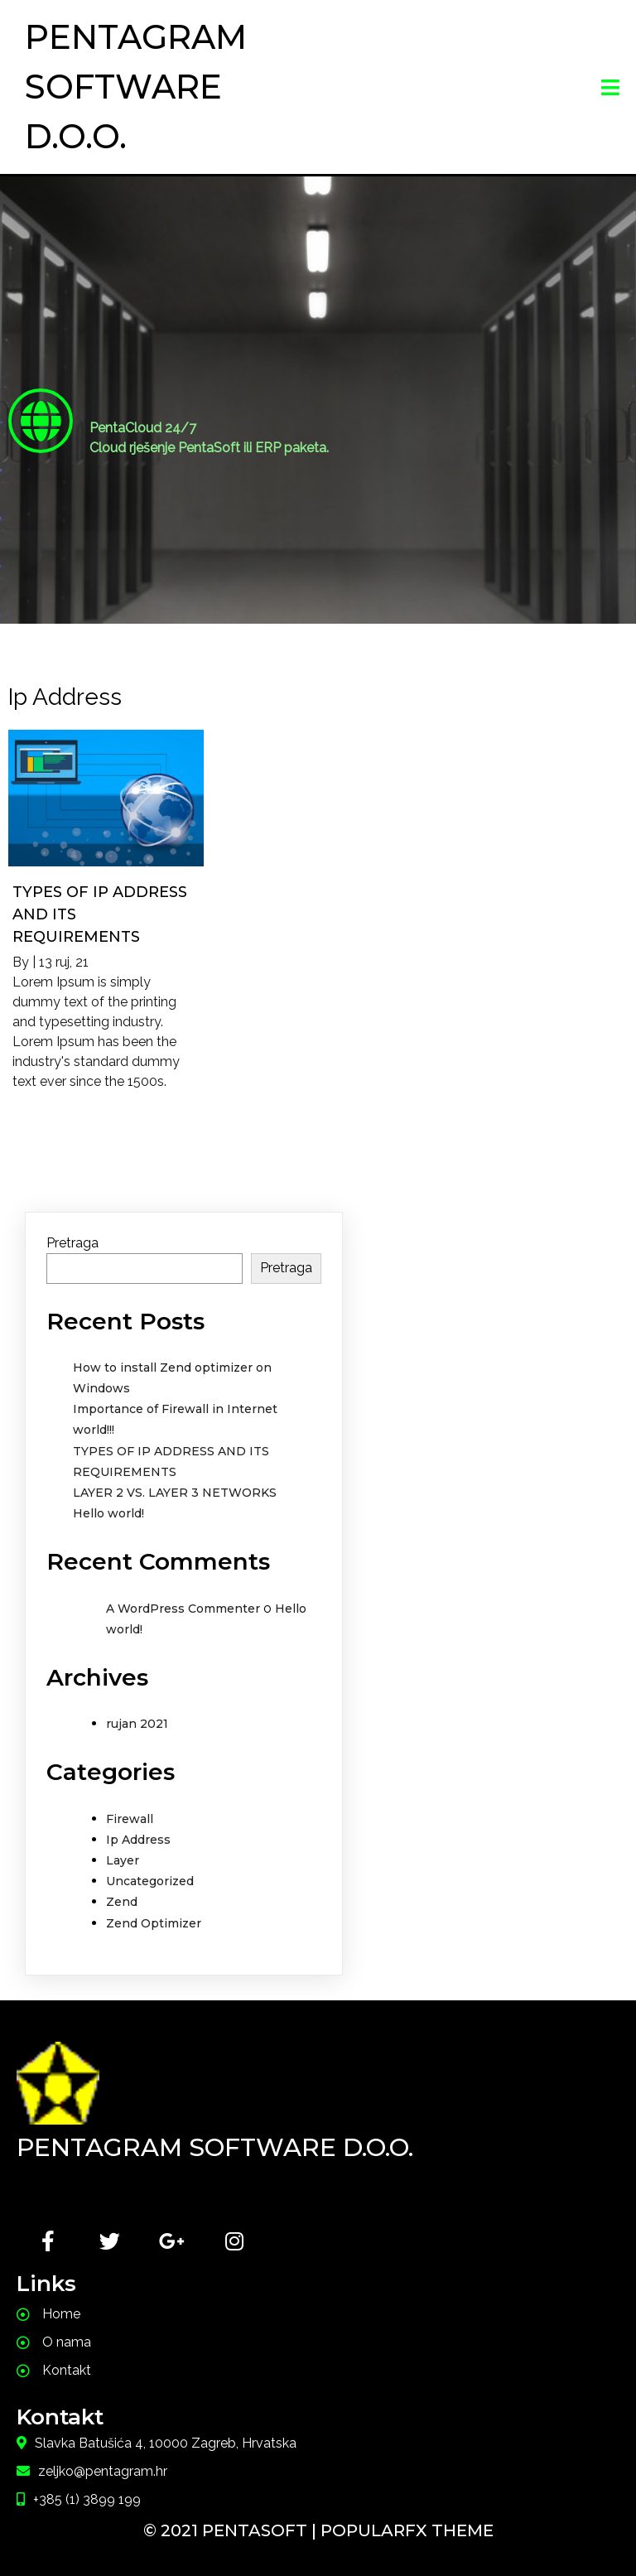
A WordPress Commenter (183, 1608)
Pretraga (72, 1243)
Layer (122, 1860)
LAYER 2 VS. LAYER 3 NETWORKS (175, 1492)
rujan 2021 (137, 1723)
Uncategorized (150, 1881)
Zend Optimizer (153, 1923)
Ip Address (138, 1839)
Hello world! (108, 1513)
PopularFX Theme (407, 2530)
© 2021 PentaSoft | (231, 2530)
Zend (121, 1901)
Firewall (129, 1818)
